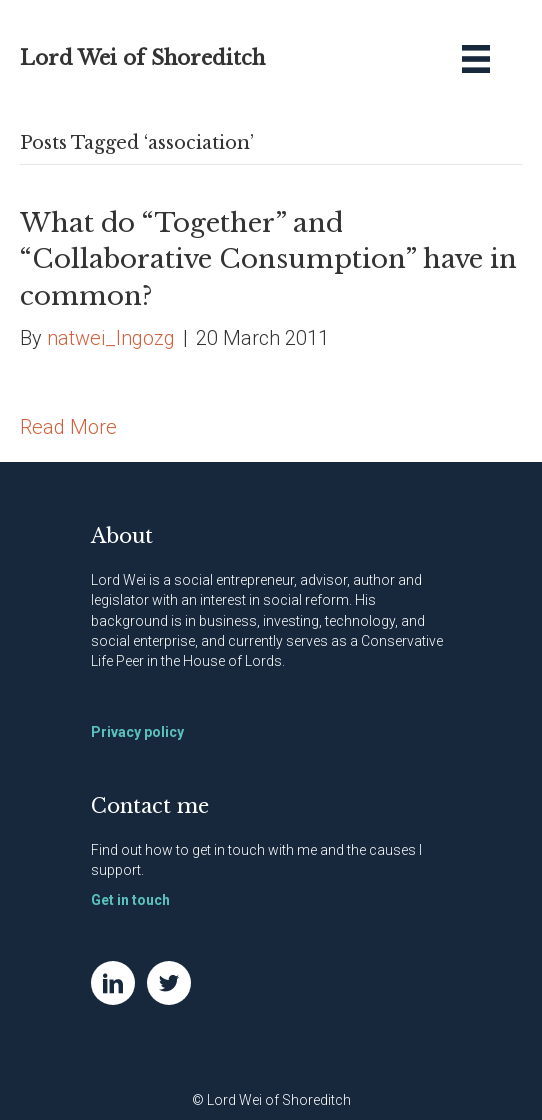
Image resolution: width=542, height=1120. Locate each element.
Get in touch (130, 900)
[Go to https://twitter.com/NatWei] (169, 983)
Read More (68, 427)
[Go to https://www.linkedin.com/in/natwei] (113, 983)
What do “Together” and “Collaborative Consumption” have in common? (268, 259)
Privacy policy (137, 732)
